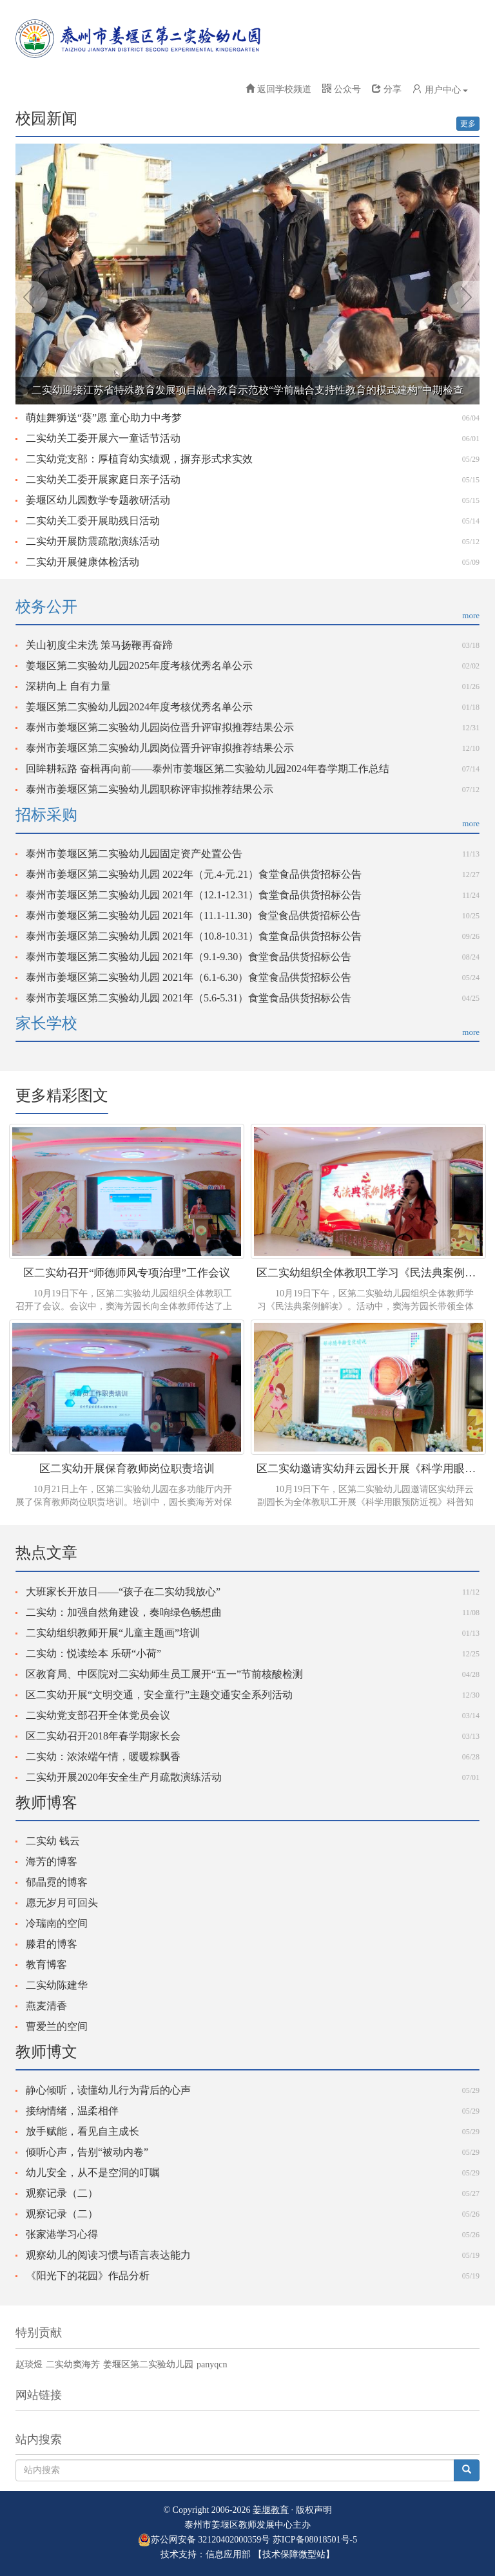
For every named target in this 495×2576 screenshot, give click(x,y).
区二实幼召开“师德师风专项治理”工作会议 (126, 1273)
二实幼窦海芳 (73, 2364)
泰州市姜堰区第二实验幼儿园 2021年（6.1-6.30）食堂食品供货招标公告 (188, 977)
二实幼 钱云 (53, 1840)
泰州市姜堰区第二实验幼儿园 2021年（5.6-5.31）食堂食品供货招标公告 (188, 997)
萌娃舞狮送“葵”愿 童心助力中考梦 (104, 417)
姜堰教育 (271, 2510)
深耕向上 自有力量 (68, 686)
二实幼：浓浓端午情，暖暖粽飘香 (103, 1756)
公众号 (341, 89)
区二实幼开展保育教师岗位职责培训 (127, 1469)
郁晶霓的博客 (57, 1882)
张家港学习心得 (62, 2234)
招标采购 (46, 814)
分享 (387, 89)
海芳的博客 (51, 1861)
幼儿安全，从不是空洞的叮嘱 (93, 2172)
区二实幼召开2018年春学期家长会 (103, 1735)
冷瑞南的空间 (57, 1923)
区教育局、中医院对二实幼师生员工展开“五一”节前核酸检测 (164, 1674)
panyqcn (212, 2364)
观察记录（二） (62, 2193)
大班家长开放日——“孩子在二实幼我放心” (123, 1591)
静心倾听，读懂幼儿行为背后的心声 (108, 2090)
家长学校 (46, 1023)
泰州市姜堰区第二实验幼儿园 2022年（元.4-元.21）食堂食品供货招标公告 (194, 874)
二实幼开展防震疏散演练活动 (93, 541)
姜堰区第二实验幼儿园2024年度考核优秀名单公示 (139, 706)
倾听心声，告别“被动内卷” (87, 2151)
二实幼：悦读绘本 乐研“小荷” (93, 1653)
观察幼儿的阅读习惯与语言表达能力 (108, 2254)
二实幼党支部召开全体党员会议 (98, 1715)
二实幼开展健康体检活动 (82, 561)
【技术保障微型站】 (294, 2554)
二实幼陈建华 (57, 1985)
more (471, 615)
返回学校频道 (284, 89)
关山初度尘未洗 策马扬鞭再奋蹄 (99, 644)
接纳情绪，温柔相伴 (72, 2110)
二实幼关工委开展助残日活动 (93, 520)
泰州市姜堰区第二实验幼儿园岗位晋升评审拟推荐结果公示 (160, 727)
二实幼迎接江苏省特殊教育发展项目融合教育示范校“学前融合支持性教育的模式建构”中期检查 (247, 389)
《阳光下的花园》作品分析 (88, 2275)
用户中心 (440, 89)
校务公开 (46, 606)
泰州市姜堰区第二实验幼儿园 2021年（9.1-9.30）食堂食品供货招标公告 (188, 956)
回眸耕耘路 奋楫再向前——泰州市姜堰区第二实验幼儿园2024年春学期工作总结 (207, 768)
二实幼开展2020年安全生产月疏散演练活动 (124, 1777)
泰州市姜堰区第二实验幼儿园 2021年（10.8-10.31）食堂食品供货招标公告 (194, 936)
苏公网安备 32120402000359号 (204, 2539)
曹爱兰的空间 (57, 2026)
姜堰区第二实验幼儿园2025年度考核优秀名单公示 (139, 665)
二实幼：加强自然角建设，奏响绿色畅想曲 (124, 1612)
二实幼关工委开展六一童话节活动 (103, 438)
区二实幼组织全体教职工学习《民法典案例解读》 (368, 1273)
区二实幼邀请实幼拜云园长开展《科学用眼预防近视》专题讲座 (368, 1469)
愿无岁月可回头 (62, 1902)
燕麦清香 (46, 2005)
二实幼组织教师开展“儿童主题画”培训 (113, 1632)
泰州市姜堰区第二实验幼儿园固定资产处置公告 (134, 853)
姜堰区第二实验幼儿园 (148, 2364)
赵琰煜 (29, 2364)
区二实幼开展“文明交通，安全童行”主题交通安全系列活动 (159, 1694)
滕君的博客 (51, 1943)
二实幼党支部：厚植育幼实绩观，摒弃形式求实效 (139, 458)
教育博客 (46, 1964)
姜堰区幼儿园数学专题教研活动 (98, 500)
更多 (468, 123)
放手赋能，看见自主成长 (82, 2131)
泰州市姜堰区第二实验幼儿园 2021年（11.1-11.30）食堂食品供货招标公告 (193, 915)
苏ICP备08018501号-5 (315, 2539)
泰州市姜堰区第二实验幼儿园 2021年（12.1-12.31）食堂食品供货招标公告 (194, 894)
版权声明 (314, 2510)
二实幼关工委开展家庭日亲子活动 (103, 479)
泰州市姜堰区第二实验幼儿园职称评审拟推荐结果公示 (149, 789)
